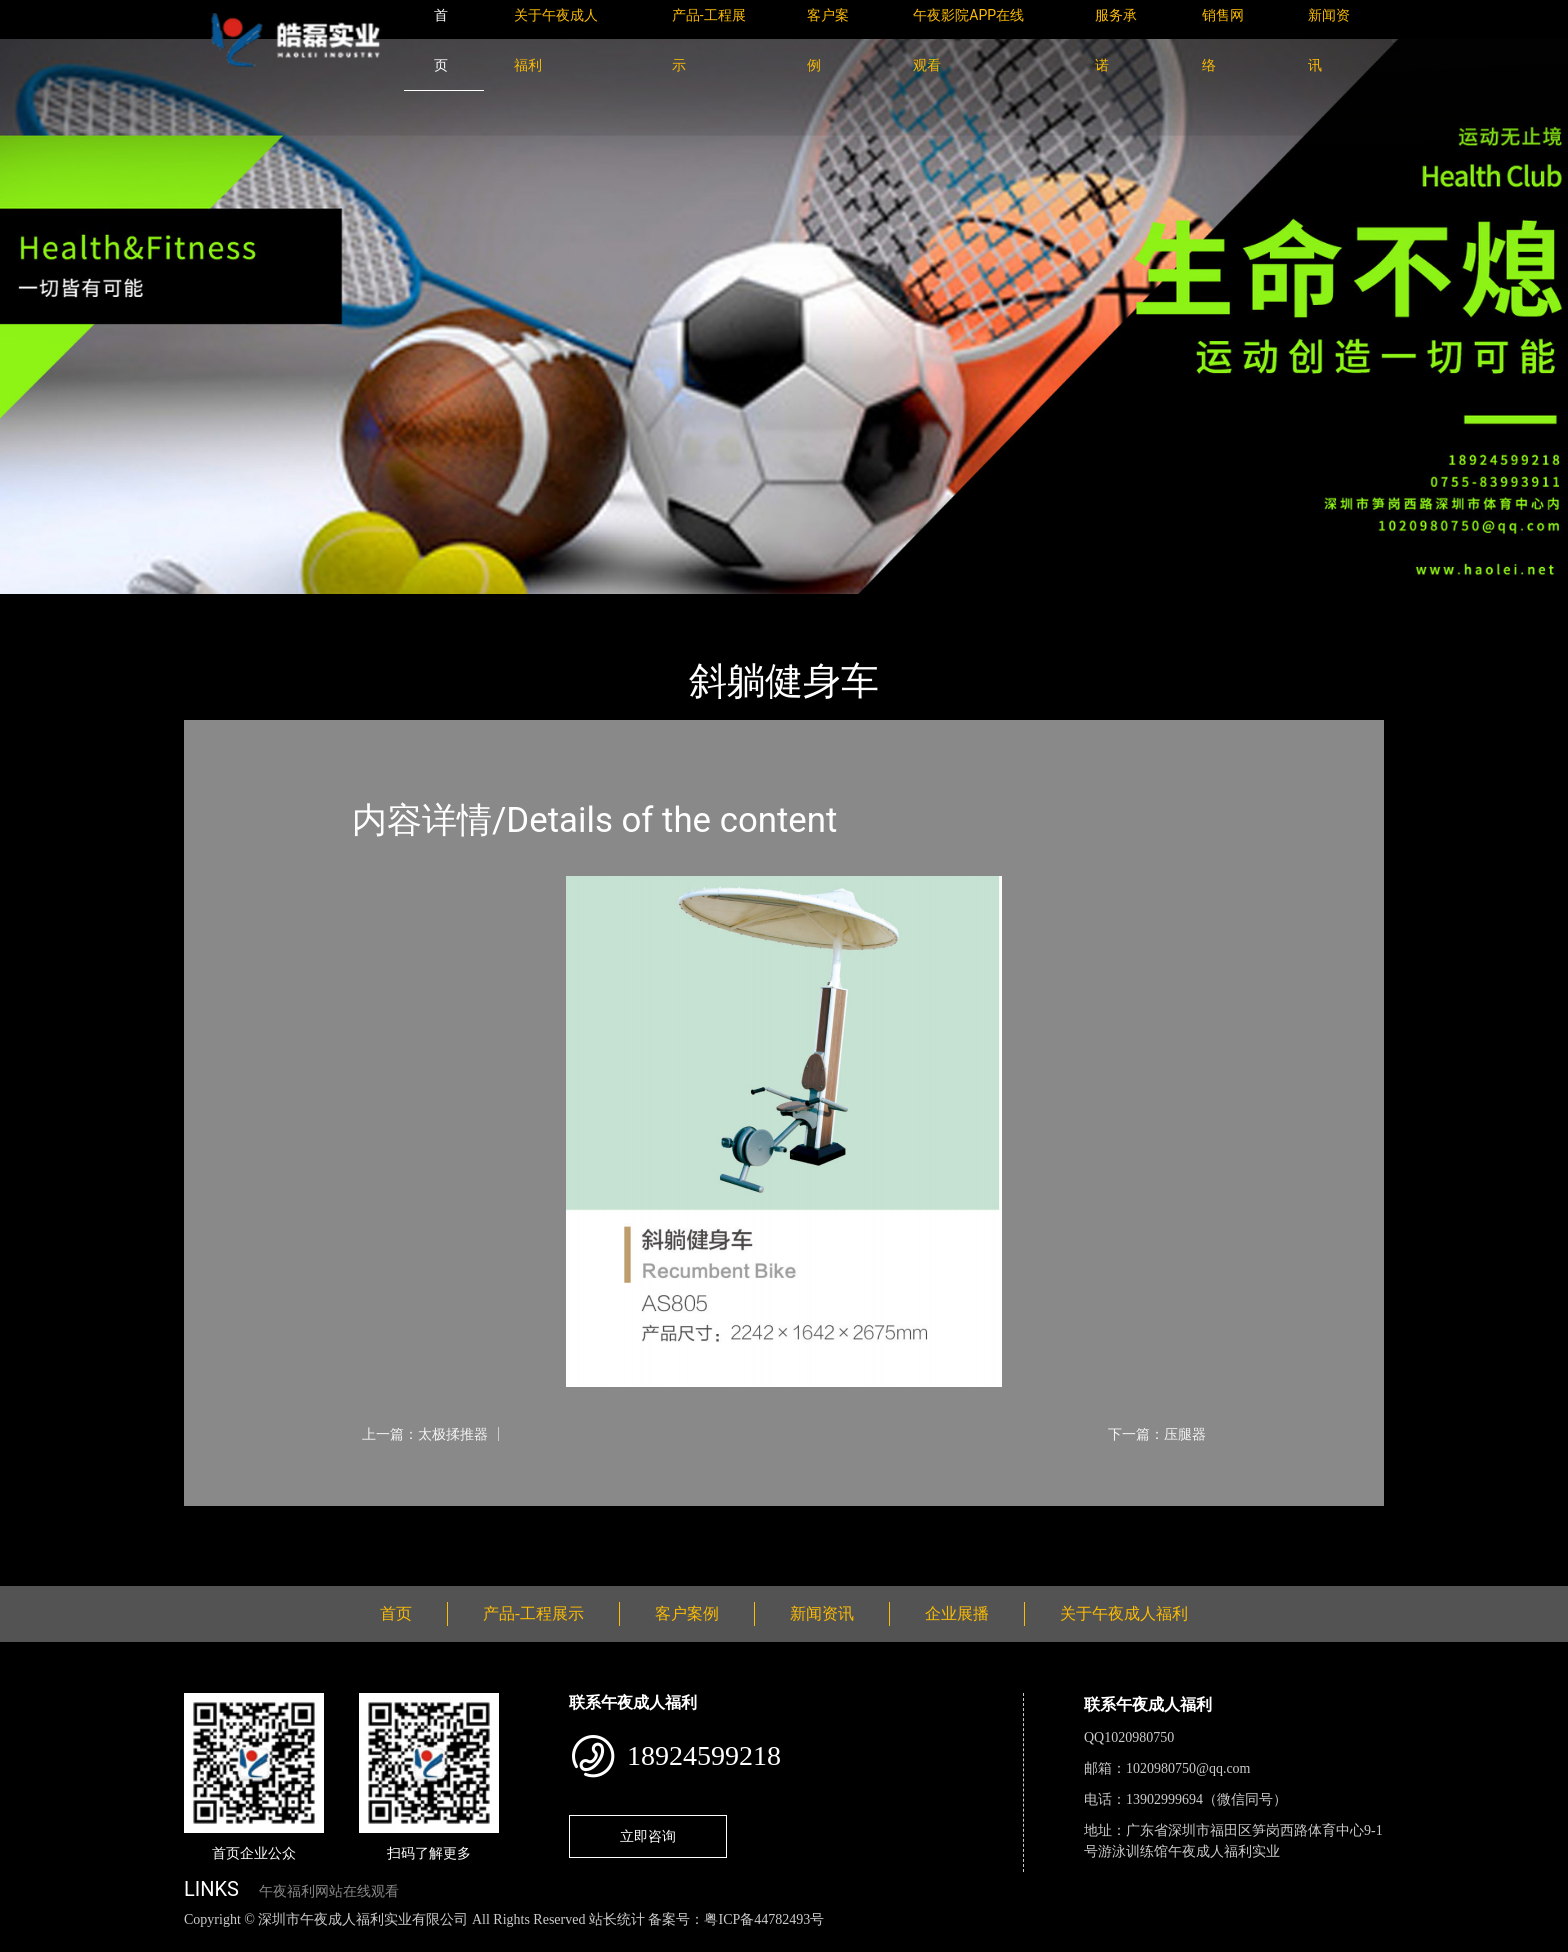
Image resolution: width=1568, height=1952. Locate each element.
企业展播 (957, 1613)
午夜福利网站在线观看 (329, 1891)
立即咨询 (648, 1836)
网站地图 (30, 1941)
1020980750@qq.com (1188, 1768)
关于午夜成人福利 (1124, 1613)
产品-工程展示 (304, 607)
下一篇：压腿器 (1157, 1434)
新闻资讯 (822, 1613)
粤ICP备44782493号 (764, 1919)
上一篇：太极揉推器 (425, 1434)
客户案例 (687, 1613)
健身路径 (404, 607)
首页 (219, 607)
